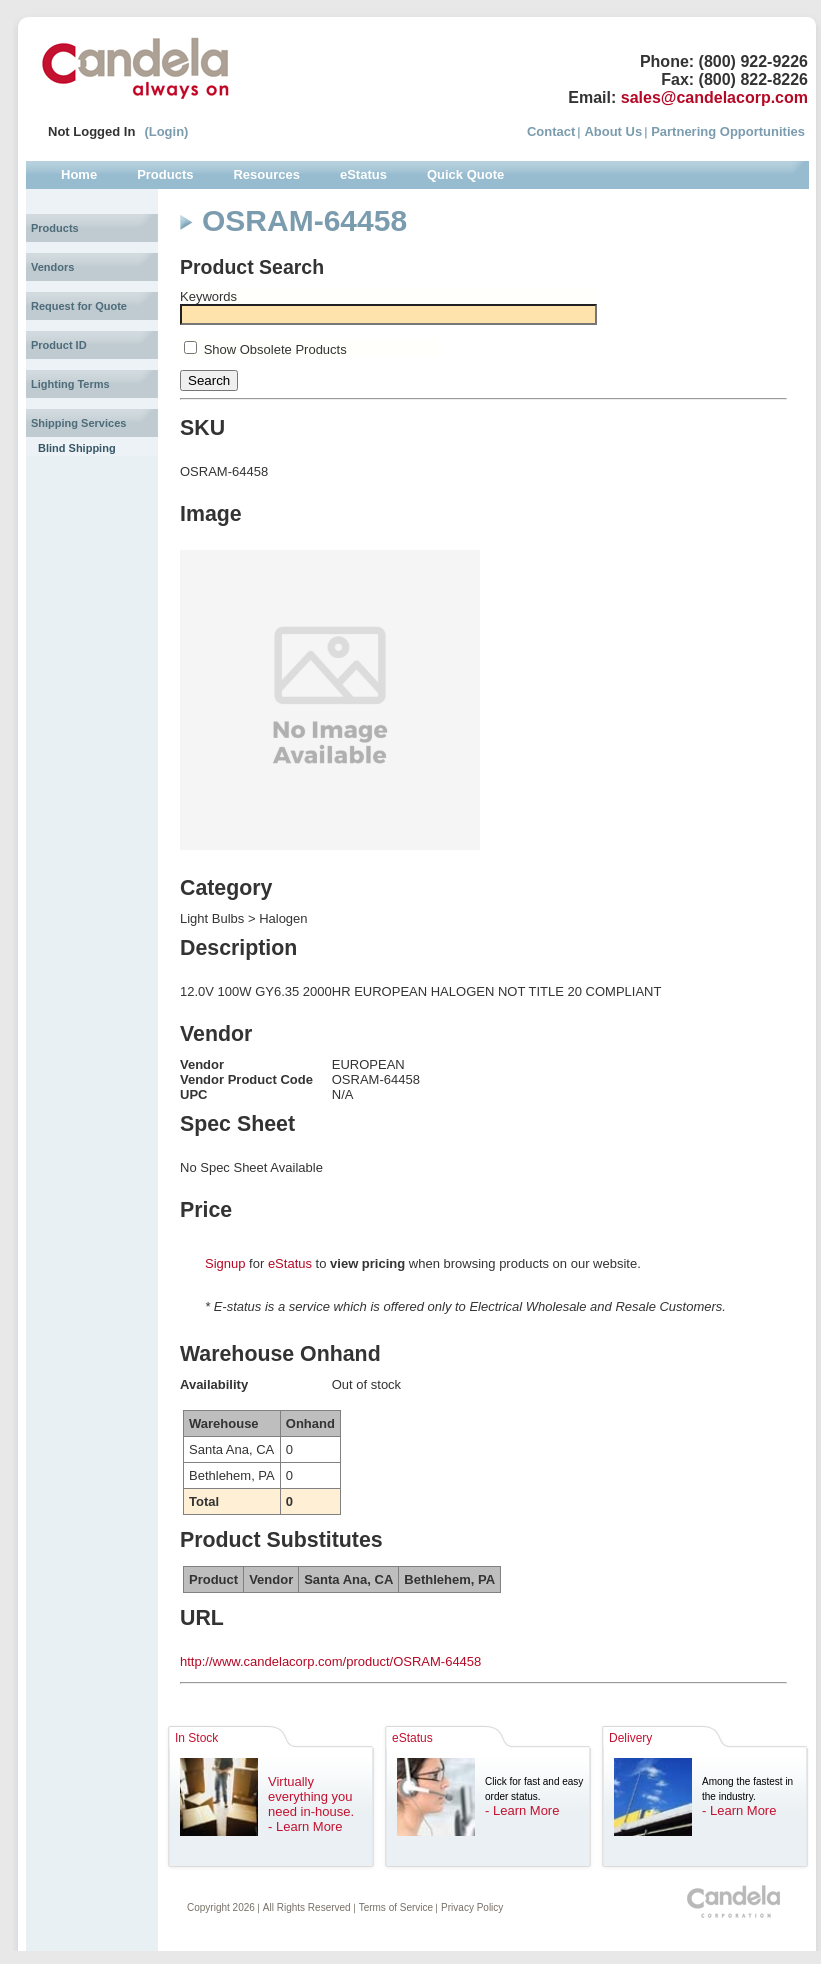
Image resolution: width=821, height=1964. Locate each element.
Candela (135, 68)
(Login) (166, 131)
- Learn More (305, 1826)
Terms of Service (396, 1907)
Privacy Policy (472, 1907)
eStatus (290, 1263)
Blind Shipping (77, 448)
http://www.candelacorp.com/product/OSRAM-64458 (330, 1661)
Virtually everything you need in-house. (311, 1796)
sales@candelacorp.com (714, 97)
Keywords (208, 296)
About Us (613, 131)
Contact (551, 131)
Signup (225, 1263)
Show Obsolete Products (275, 349)
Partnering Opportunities (728, 131)
